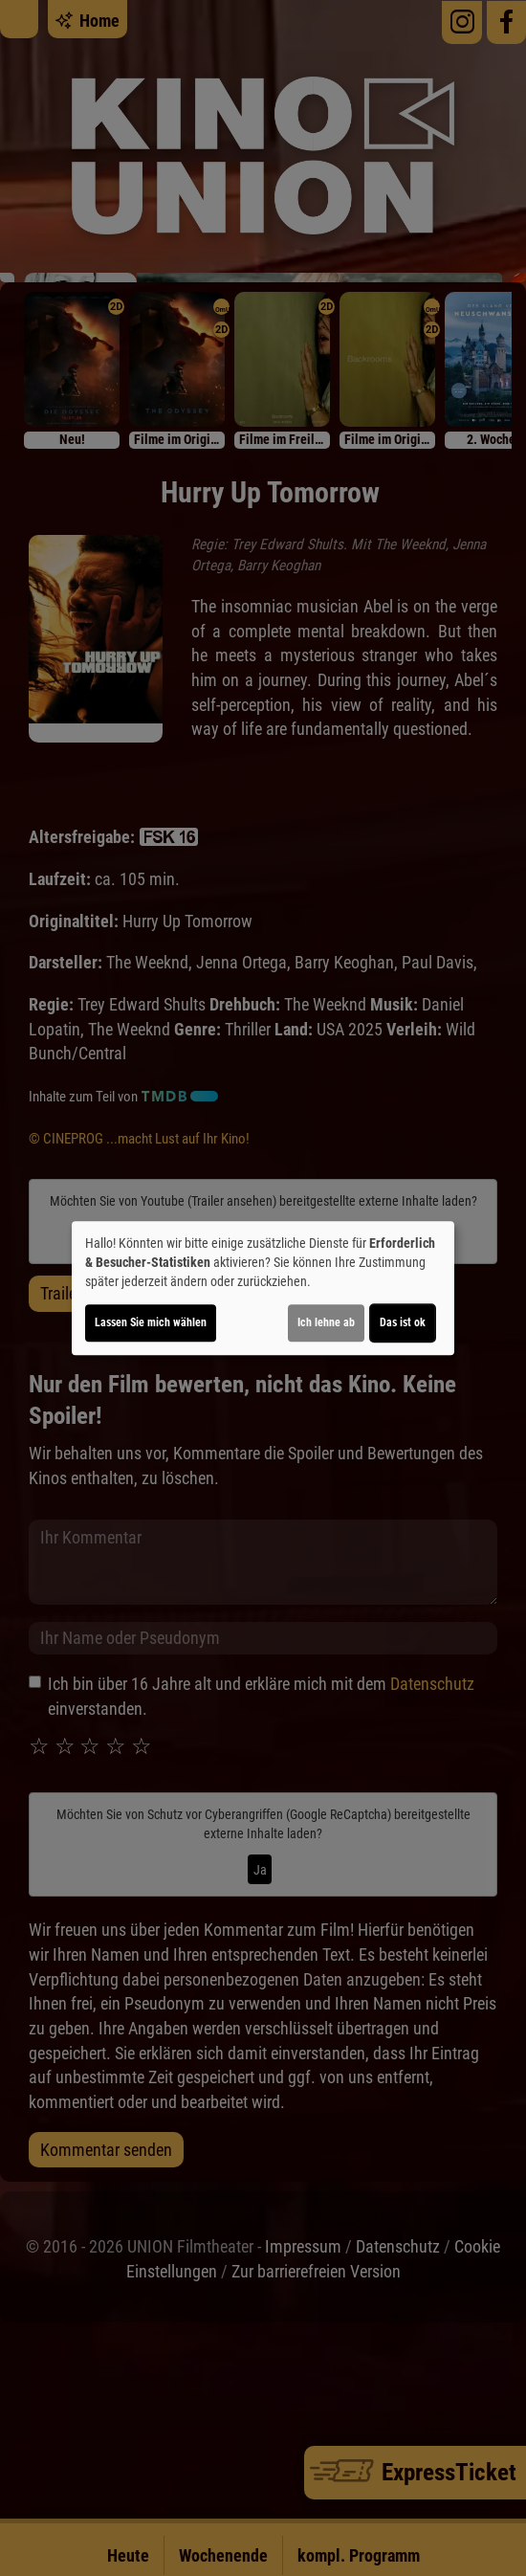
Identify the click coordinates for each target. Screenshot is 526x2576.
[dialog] (263, 1288)
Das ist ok (403, 1322)
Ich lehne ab (326, 1322)
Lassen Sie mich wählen (151, 1322)
